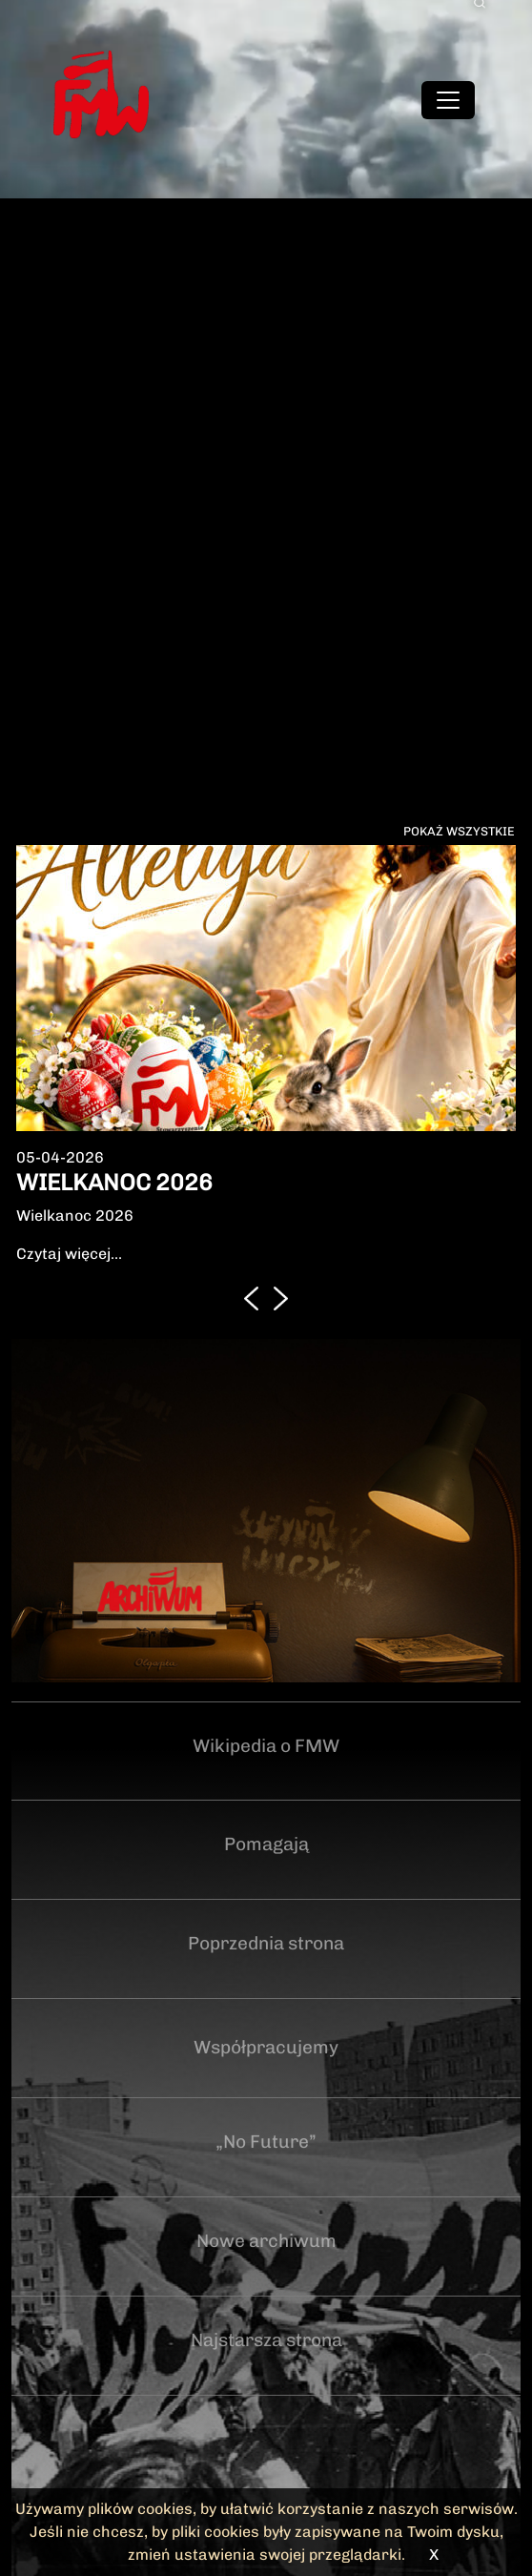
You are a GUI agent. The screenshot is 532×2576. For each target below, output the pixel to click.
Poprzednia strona (266, 1943)
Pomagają (266, 1844)
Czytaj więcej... (69, 1254)
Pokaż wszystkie (459, 831)
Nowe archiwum (266, 2241)
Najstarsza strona (266, 2340)
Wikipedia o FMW (266, 1746)
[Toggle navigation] (448, 100)
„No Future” (266, 2142)
